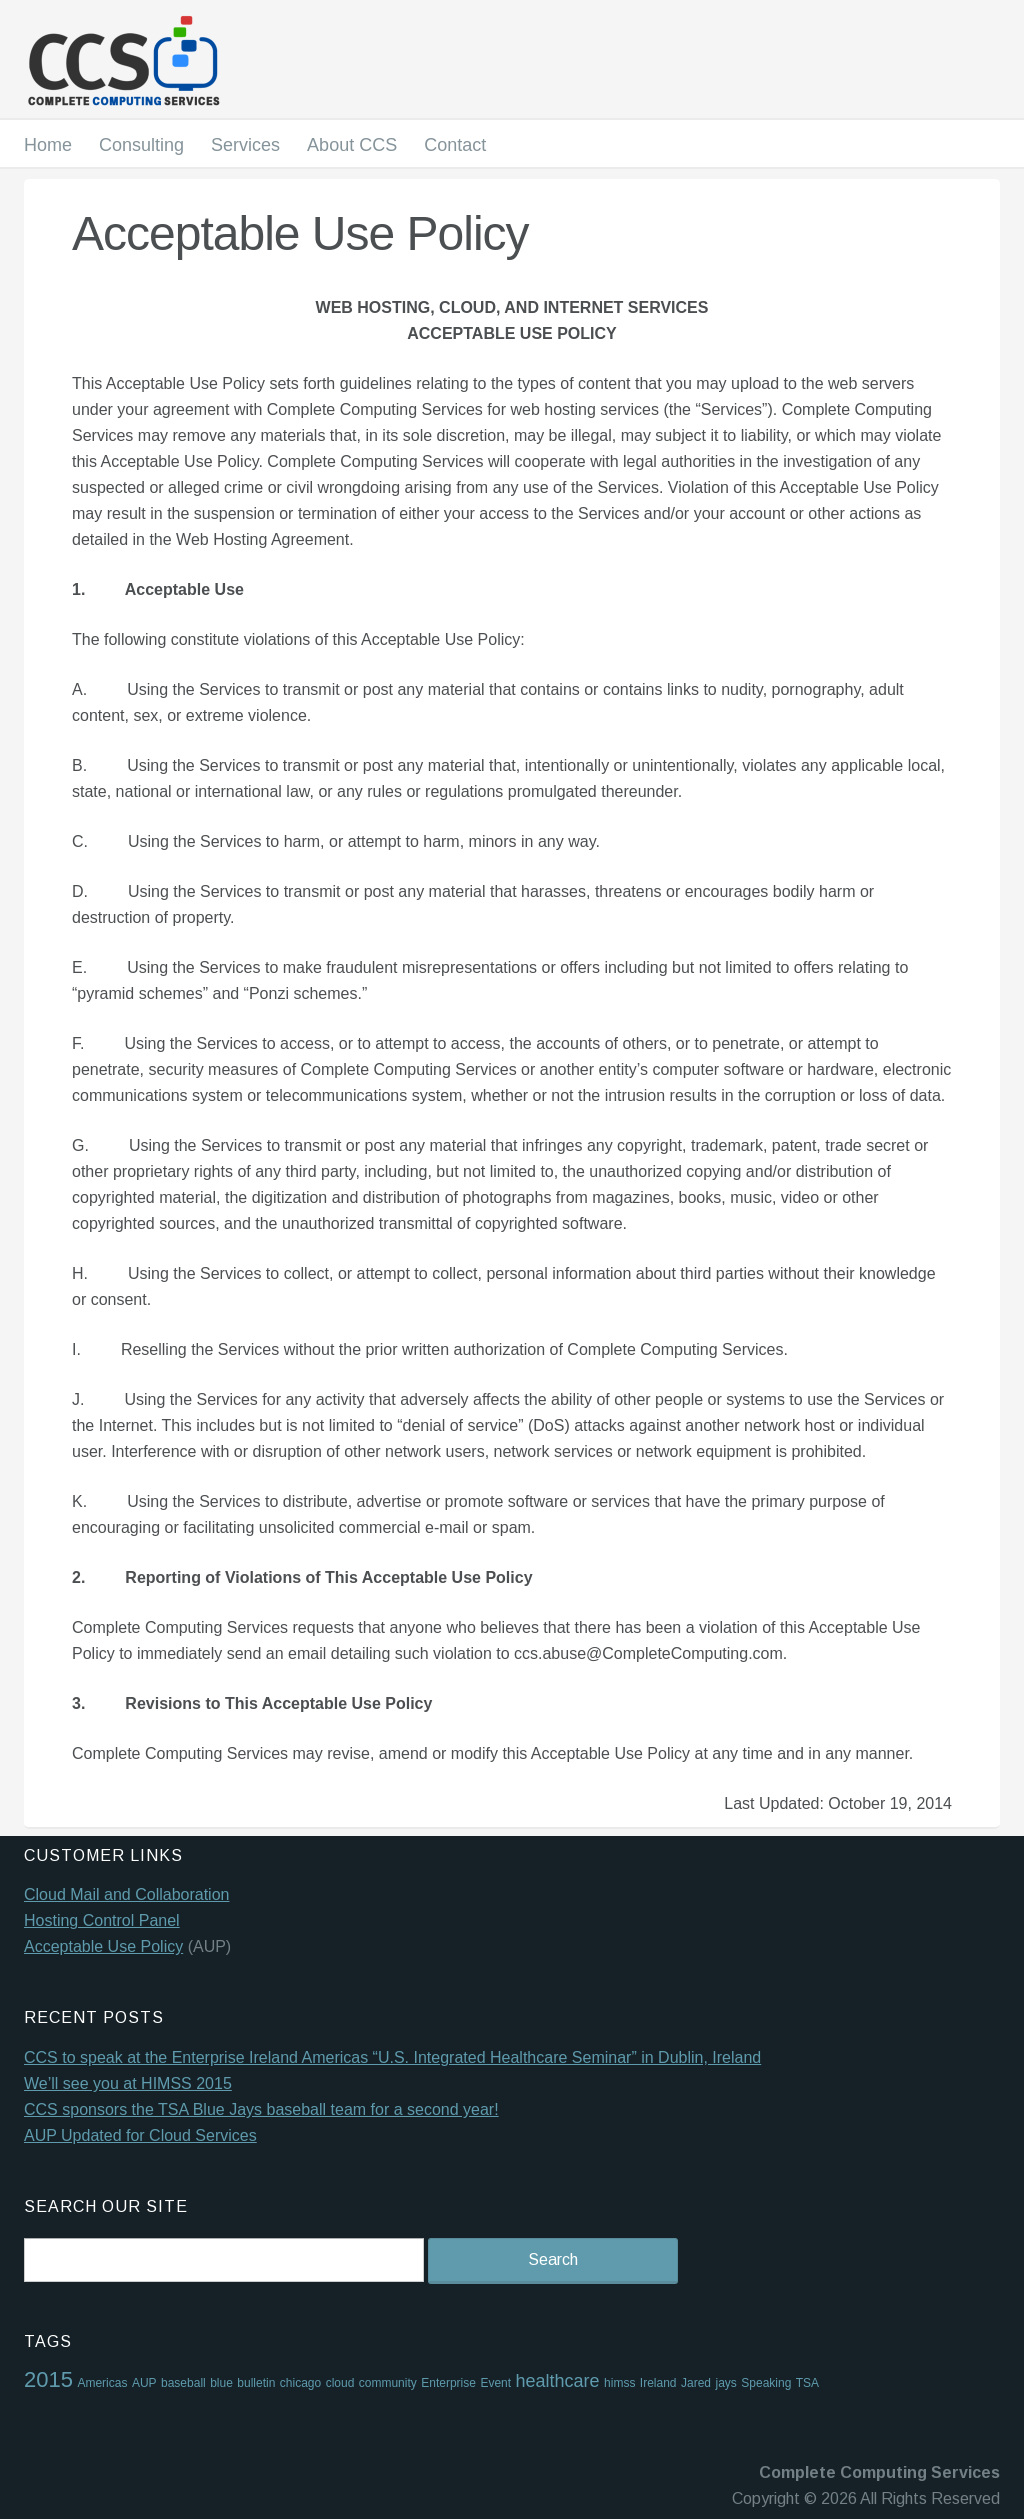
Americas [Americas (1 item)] (102, 2383)
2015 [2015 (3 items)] (48, 2380)
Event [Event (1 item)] (495, 2383)
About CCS (352, 145)
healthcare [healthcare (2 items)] (558, 2381)
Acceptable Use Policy (103, 1946)
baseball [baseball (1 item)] (183, 2383)
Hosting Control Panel (102, 1920)
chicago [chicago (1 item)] (300, 2383)
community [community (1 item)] (388, 2383)
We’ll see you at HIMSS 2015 (128, 2083)
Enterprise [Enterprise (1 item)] (448, 2383)
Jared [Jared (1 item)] (696, 2383)
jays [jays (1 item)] (725, 2383)
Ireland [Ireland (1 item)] (658, 2383)
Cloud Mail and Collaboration (126, 1894)
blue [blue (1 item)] (221, 2383)
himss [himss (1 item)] (619, 2383)
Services (245, 145)
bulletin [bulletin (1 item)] (256, 2383)
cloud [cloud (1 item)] (340, 2383)
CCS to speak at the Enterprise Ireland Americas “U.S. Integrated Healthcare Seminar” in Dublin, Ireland (392, 2057)
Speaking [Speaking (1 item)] (766, 2383)
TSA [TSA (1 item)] (807, 2383)
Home (48, 145)
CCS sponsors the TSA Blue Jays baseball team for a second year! (261, 2109)
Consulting (141, 145)
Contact (455, 145)
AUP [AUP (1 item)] (144, 2383)
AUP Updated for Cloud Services (140, 2135)
